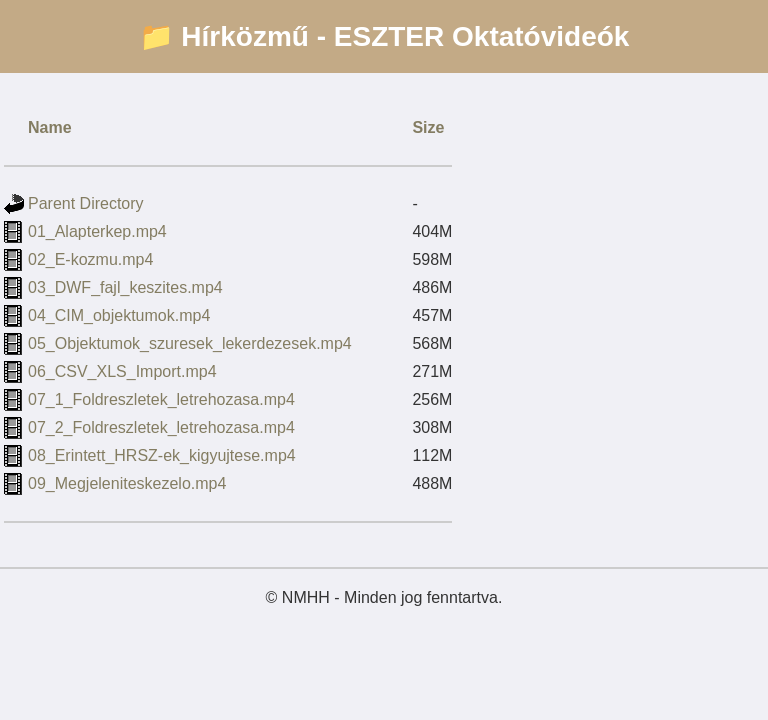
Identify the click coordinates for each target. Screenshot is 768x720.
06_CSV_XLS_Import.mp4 (122, 371)
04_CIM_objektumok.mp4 (119, 315)
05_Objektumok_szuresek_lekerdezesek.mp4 (190, 343)
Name (50, 127)
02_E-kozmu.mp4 (90, 259)
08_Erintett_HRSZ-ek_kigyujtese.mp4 (162, 455)
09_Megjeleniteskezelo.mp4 (127, 483)
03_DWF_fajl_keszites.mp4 (125, 287)
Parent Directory (86, 203)
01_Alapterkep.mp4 (97, 231)
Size (428, 127)
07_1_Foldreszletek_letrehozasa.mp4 (161, 399)
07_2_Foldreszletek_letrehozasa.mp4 (161, 427)
